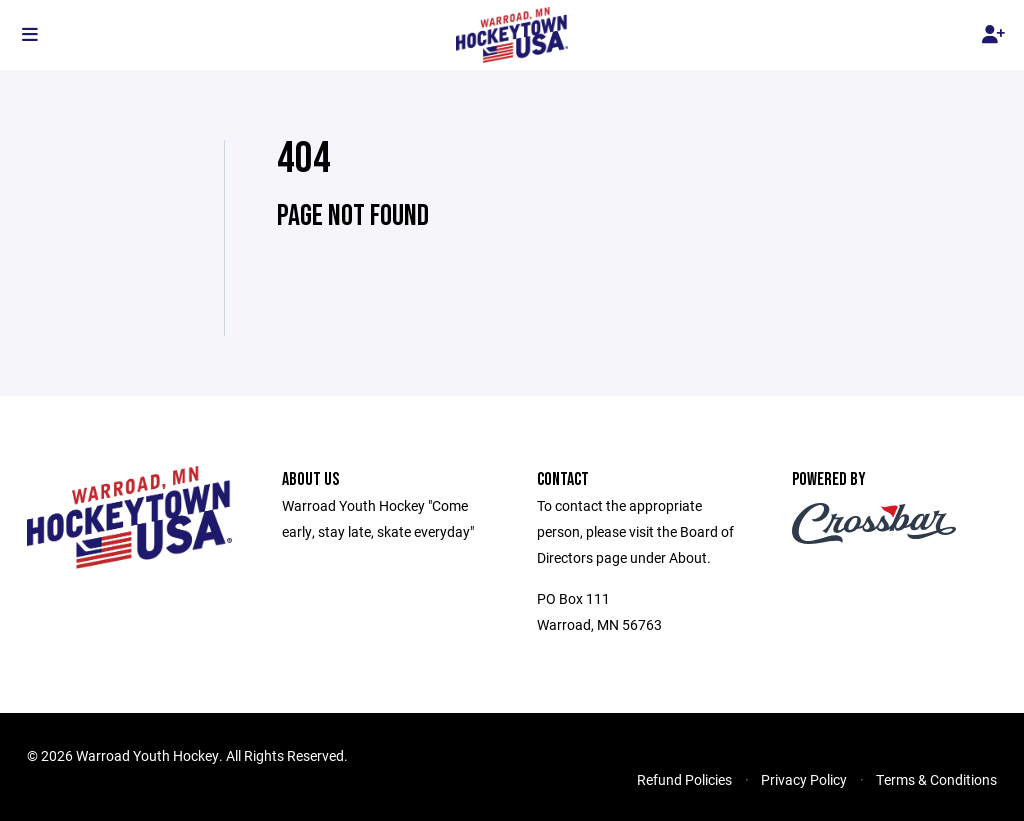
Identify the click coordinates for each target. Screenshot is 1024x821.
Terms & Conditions (936, 779)
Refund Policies (684, 779)
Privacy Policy (804, 779)
